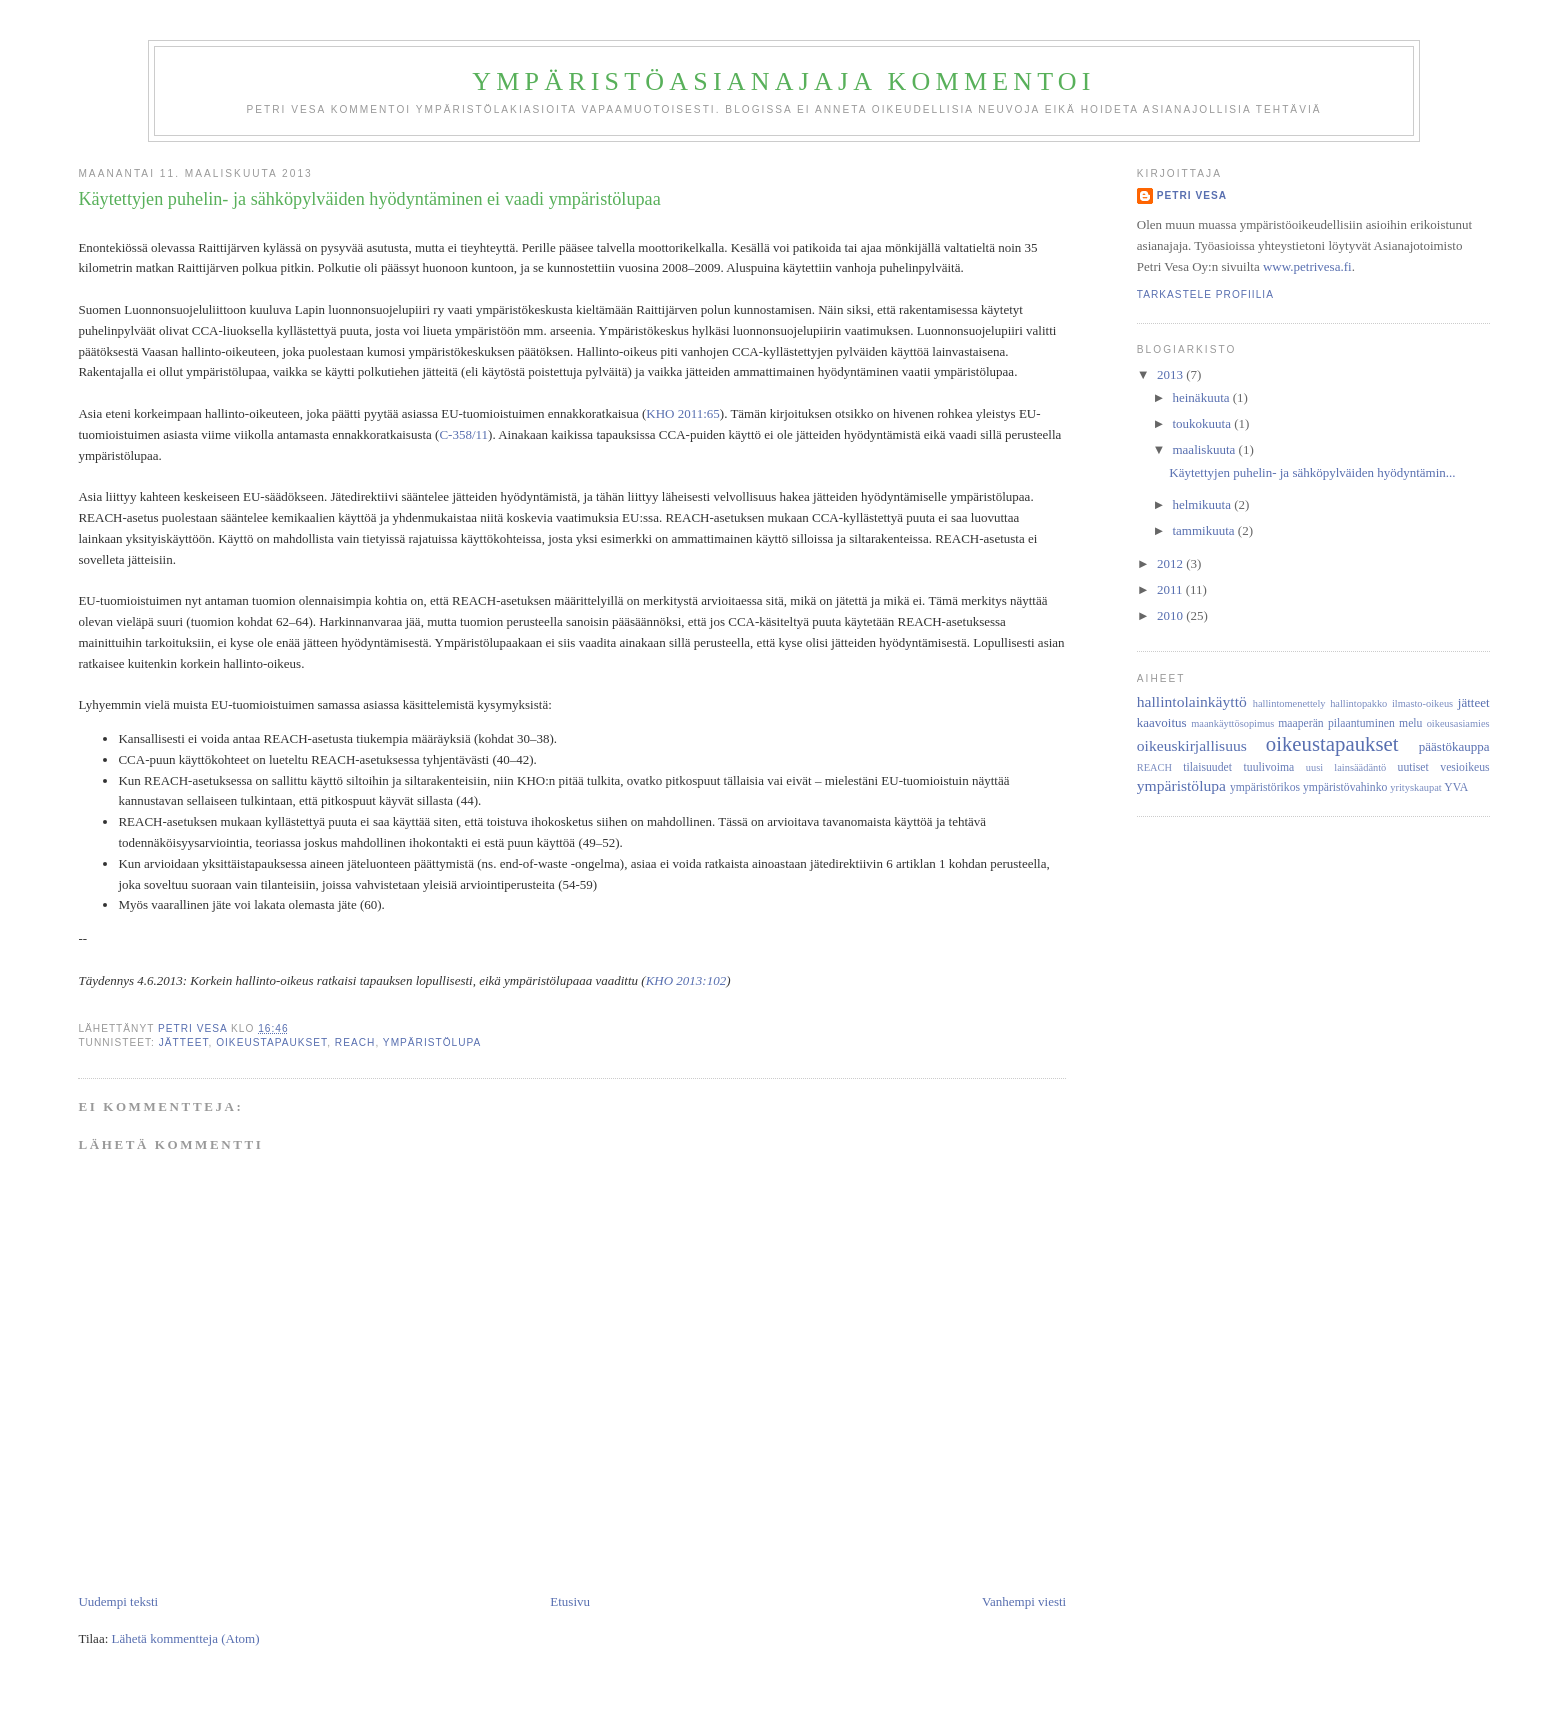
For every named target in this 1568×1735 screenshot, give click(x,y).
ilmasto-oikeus (1422, 703)
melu (1410, 723)
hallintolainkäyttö (1192, 701)
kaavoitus (1162, 722)
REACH (355, 1042)
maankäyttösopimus (1232, 723)
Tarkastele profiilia (1205, 294)
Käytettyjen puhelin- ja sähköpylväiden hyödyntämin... (1312, 472)
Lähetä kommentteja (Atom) (186, 1638)
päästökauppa (1454, 746)
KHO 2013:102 (686, 980)
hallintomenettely (1289, 703)
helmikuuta (1203, 504)
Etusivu (570, 1601)
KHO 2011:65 (683, 413)
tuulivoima (1269, 767)
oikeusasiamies (1458, 723)
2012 (1171, 563)
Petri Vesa (1192, 195)
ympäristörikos (1265, 787)
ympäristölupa (432, 1042)
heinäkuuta (1202, 397)
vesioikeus (1464, 767)
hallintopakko (1358, 703)
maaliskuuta (1205, 449)
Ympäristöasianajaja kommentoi (783, 81)
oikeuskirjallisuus (1192, 745)
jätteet (184, 1042)
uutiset (1413, 767)
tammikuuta (1204, 530)
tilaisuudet (1207, 767)
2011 (1171, 589)
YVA (1456, 787)
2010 (1171, 615)
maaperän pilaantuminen (1336, 723)
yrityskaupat (1415, 787)
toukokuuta (1203, 423)
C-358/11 (463, 434)
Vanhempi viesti (1024, 1601)
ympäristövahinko (1345, 787)
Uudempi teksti (118, 1601)
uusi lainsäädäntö (1346, 767)
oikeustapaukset (271, 1042)
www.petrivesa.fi (1307, 266)
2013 (1171, 374)
